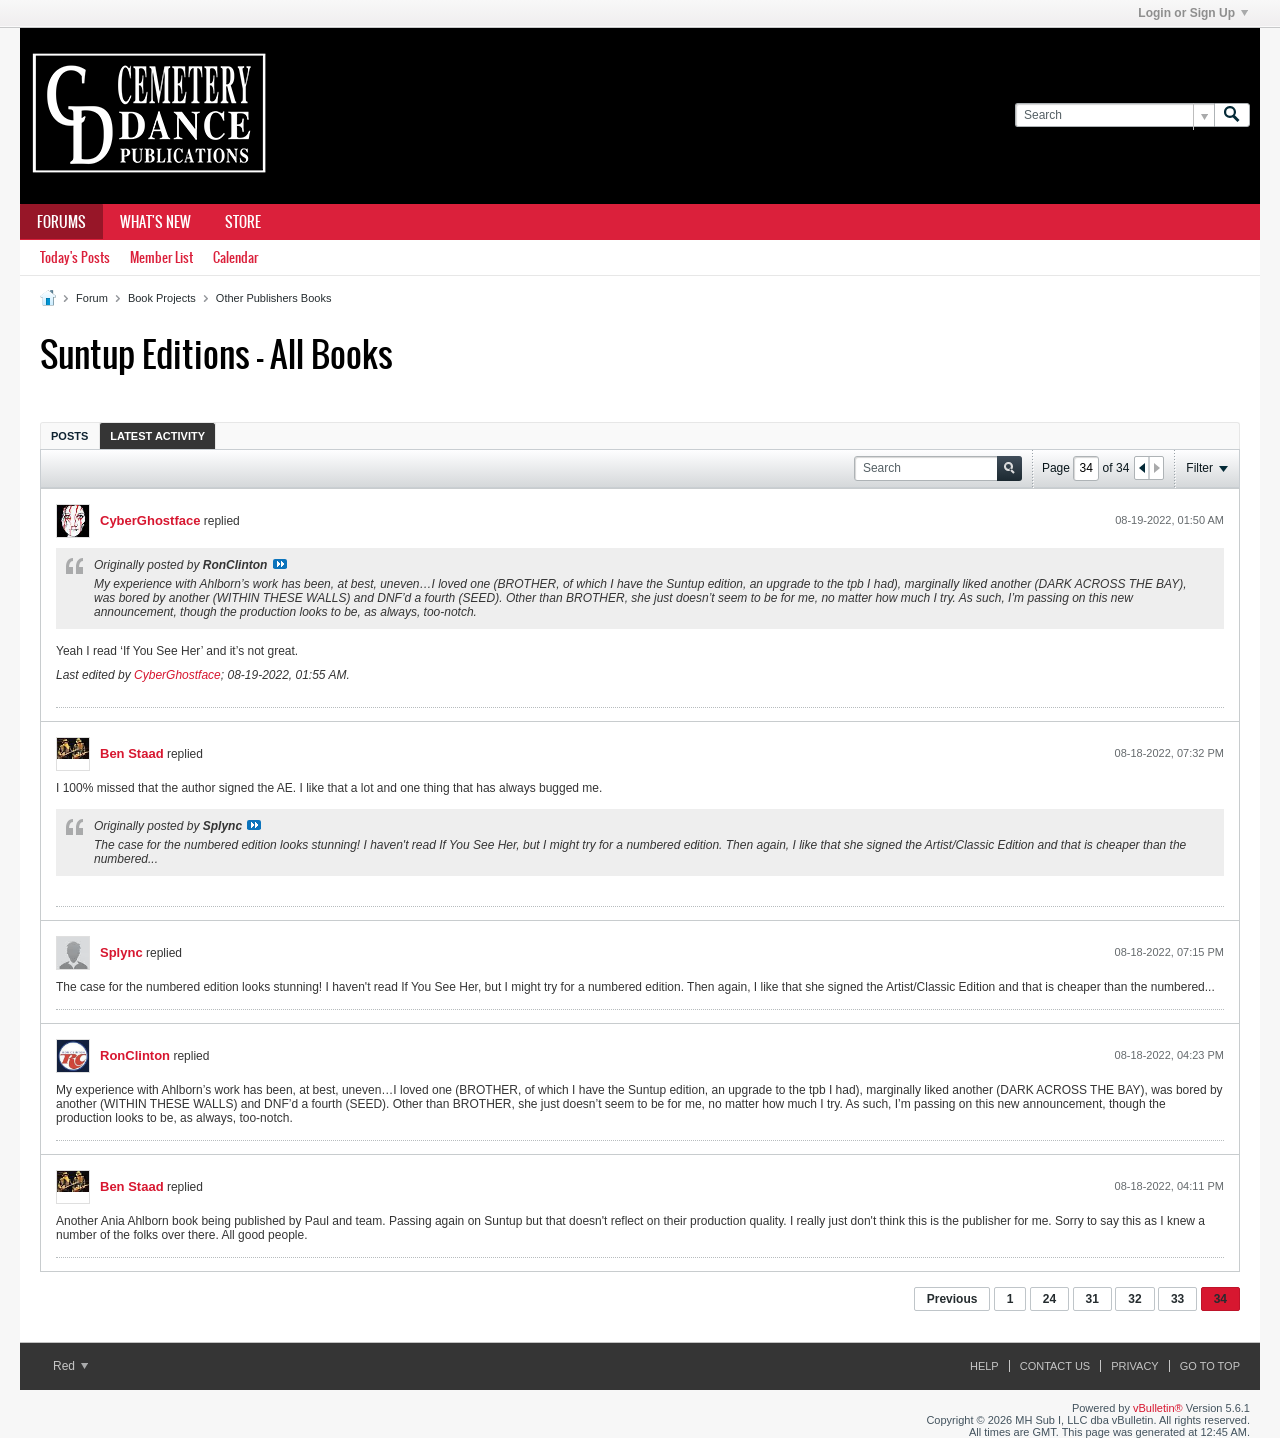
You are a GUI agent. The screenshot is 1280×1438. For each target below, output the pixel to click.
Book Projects (162, 298)
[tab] (69, 435)
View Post (280, 564)
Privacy (1134, 1366)
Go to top (1210, 1366)
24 (1049, 1299)
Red (70, 1366)
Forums (61, 222)
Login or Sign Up (1193, 13)
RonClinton (135, 1055)
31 (1092, 1299)
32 (1134, 1299)
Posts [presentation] (69, 436)
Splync (121, 952)
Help (984, 1366)
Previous (952, 1299)
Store (243, 222)
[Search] (1114, 115)
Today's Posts (75, 257)
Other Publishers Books (274, 298)
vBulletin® (1158, 1408)
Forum (92, 298)
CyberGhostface (150, 520)
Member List (161, 257)
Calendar (235, 257)
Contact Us (1055, 1366)
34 (1220, 1299)
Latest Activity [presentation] (157, 436)
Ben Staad (132, 753)
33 (1177, 1299)
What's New (155, 222)
